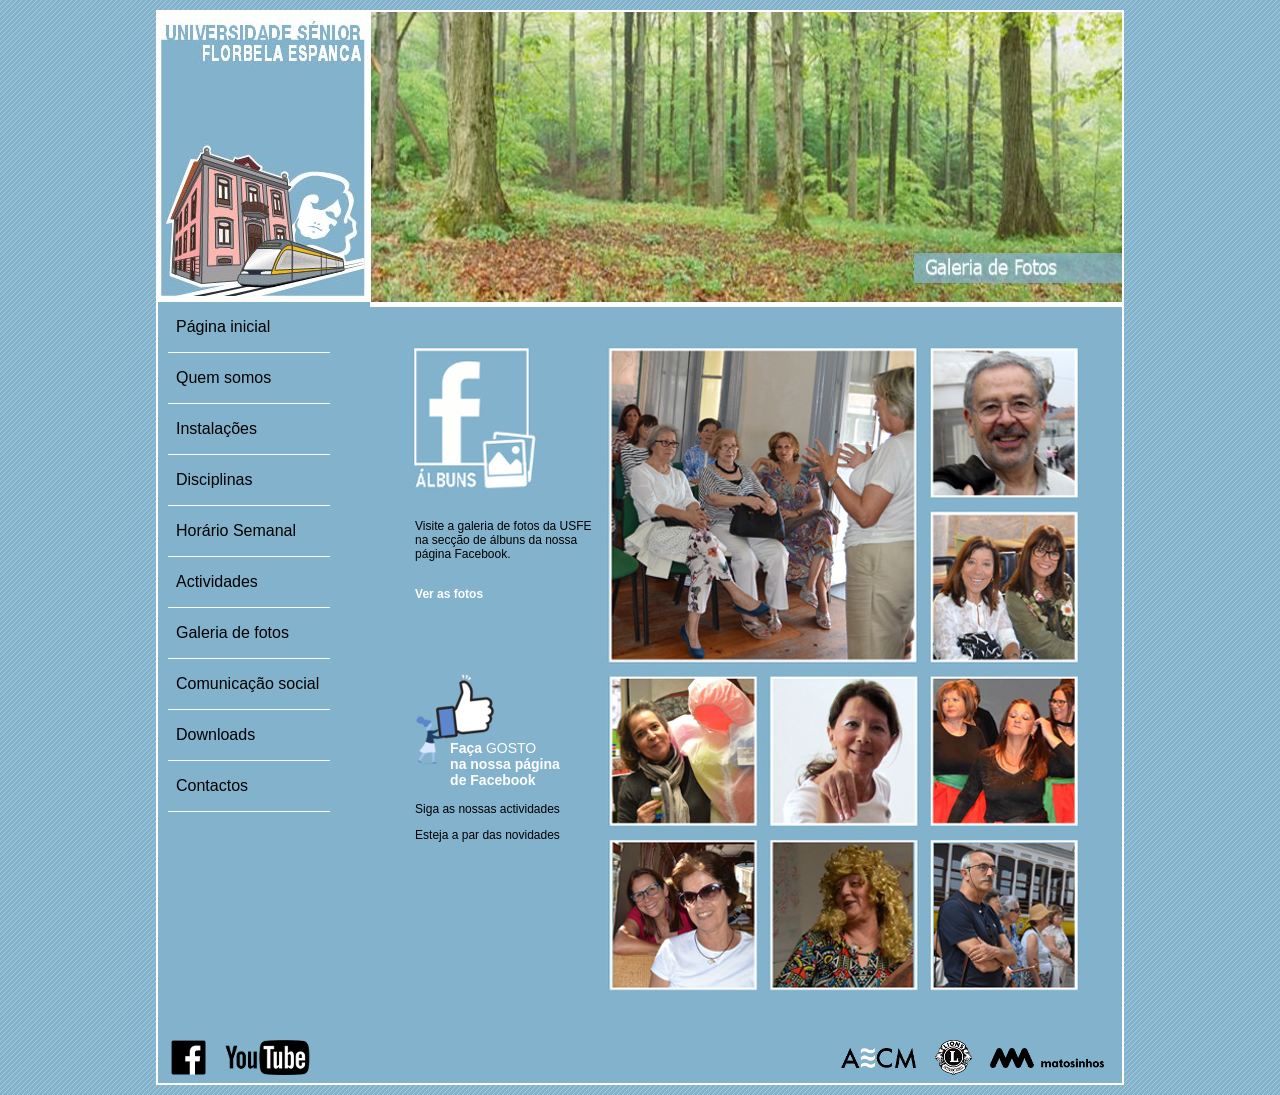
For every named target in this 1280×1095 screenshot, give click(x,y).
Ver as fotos (449, 594)
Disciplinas (214, 479)
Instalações (216, 428)
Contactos (212, 785)
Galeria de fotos (232, 632)
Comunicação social (247, 683)
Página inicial (223, 326)
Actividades (217, 581)
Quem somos (223, 377)
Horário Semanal (236, 530)
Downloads (215, 734)
